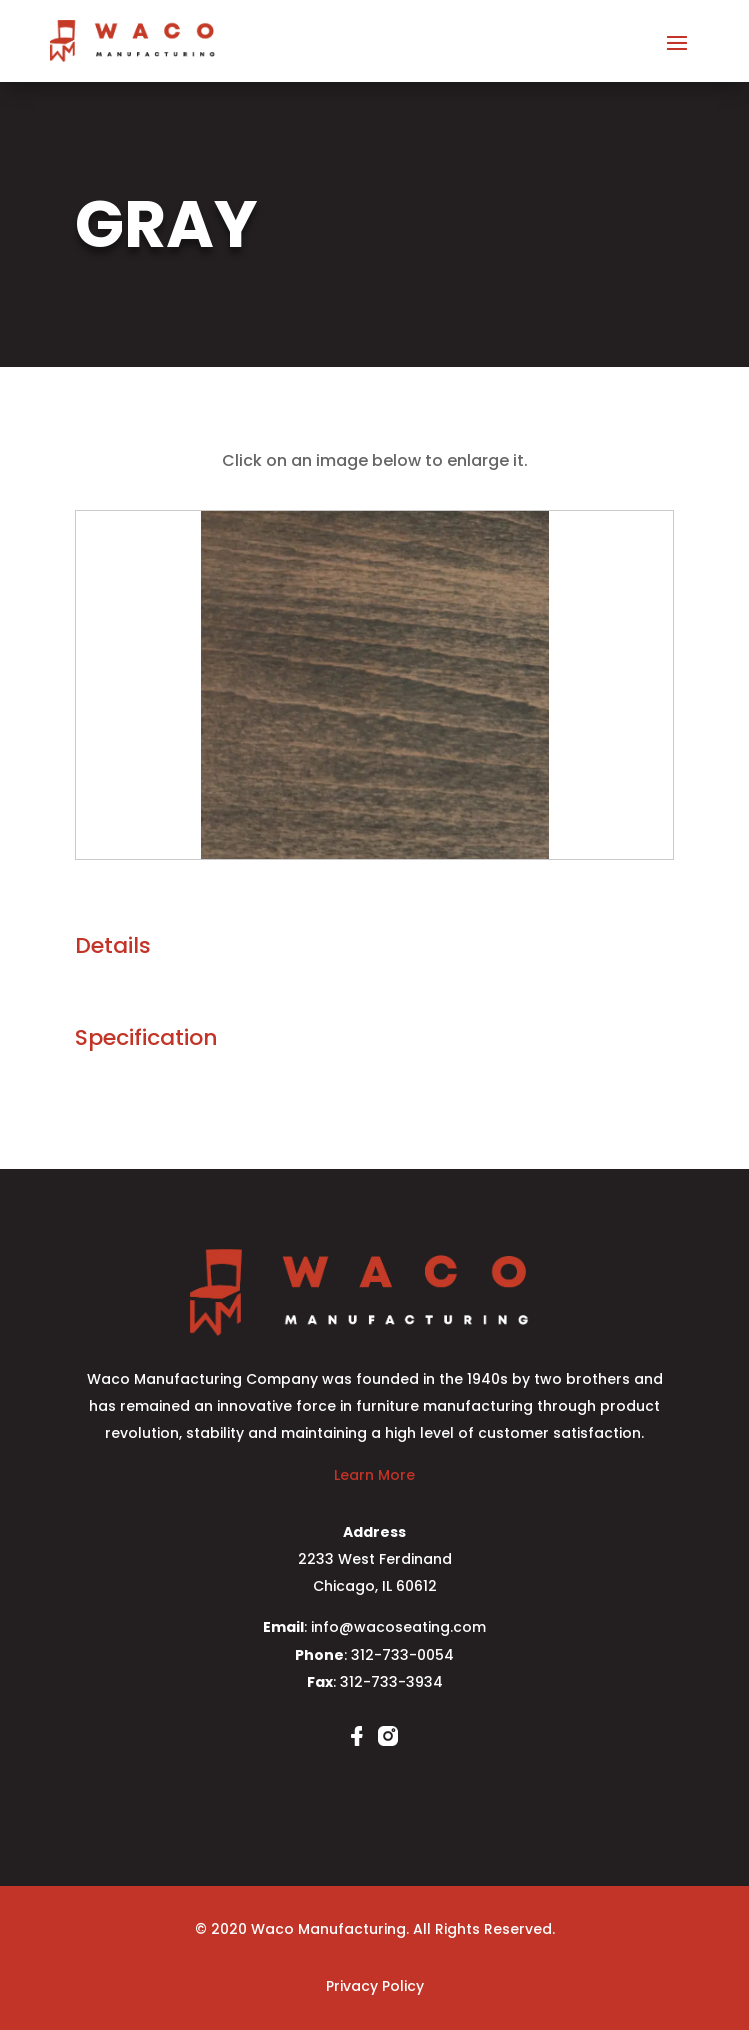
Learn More (374, 1475)
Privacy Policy (375, 1986)
